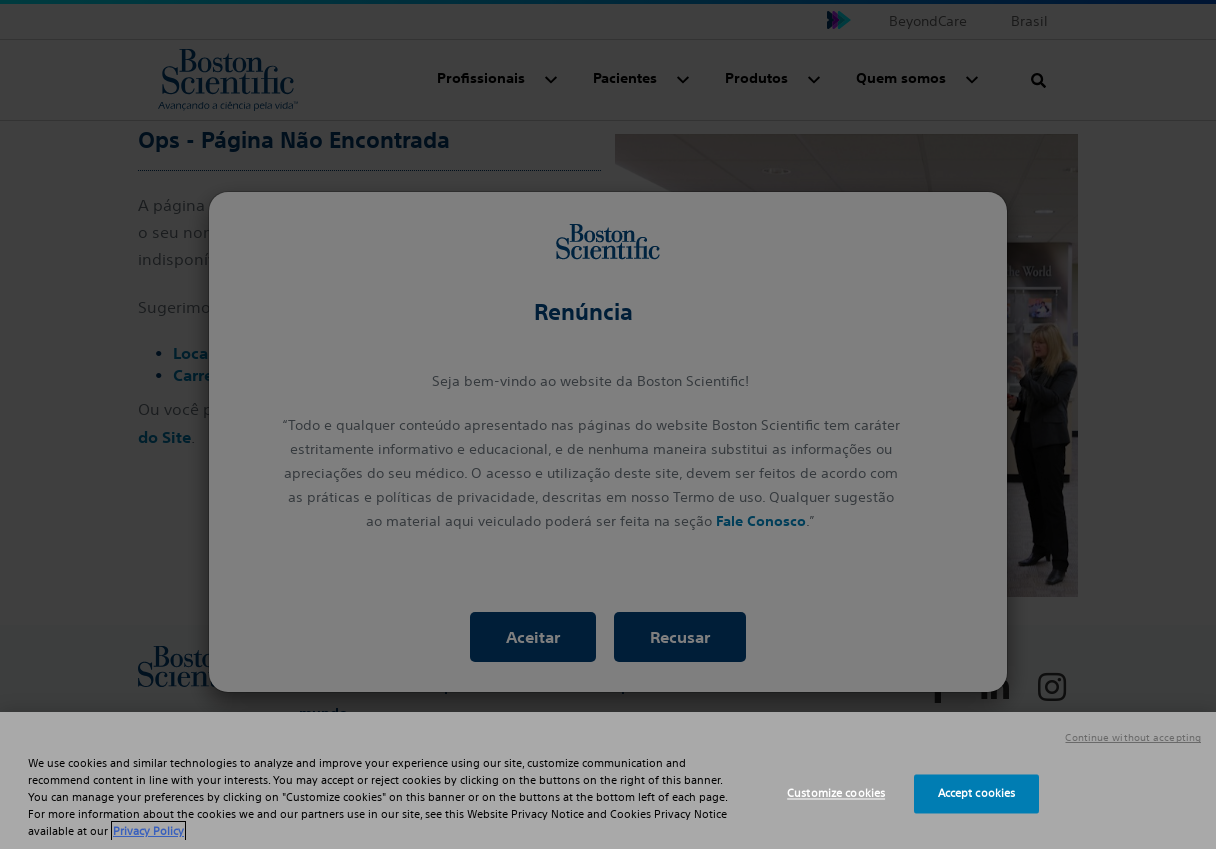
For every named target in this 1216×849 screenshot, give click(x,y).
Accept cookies (977, 793)
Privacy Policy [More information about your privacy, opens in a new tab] (148, 831)
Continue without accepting (1133, 738)
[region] (608, 780)
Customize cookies (836, 793)
